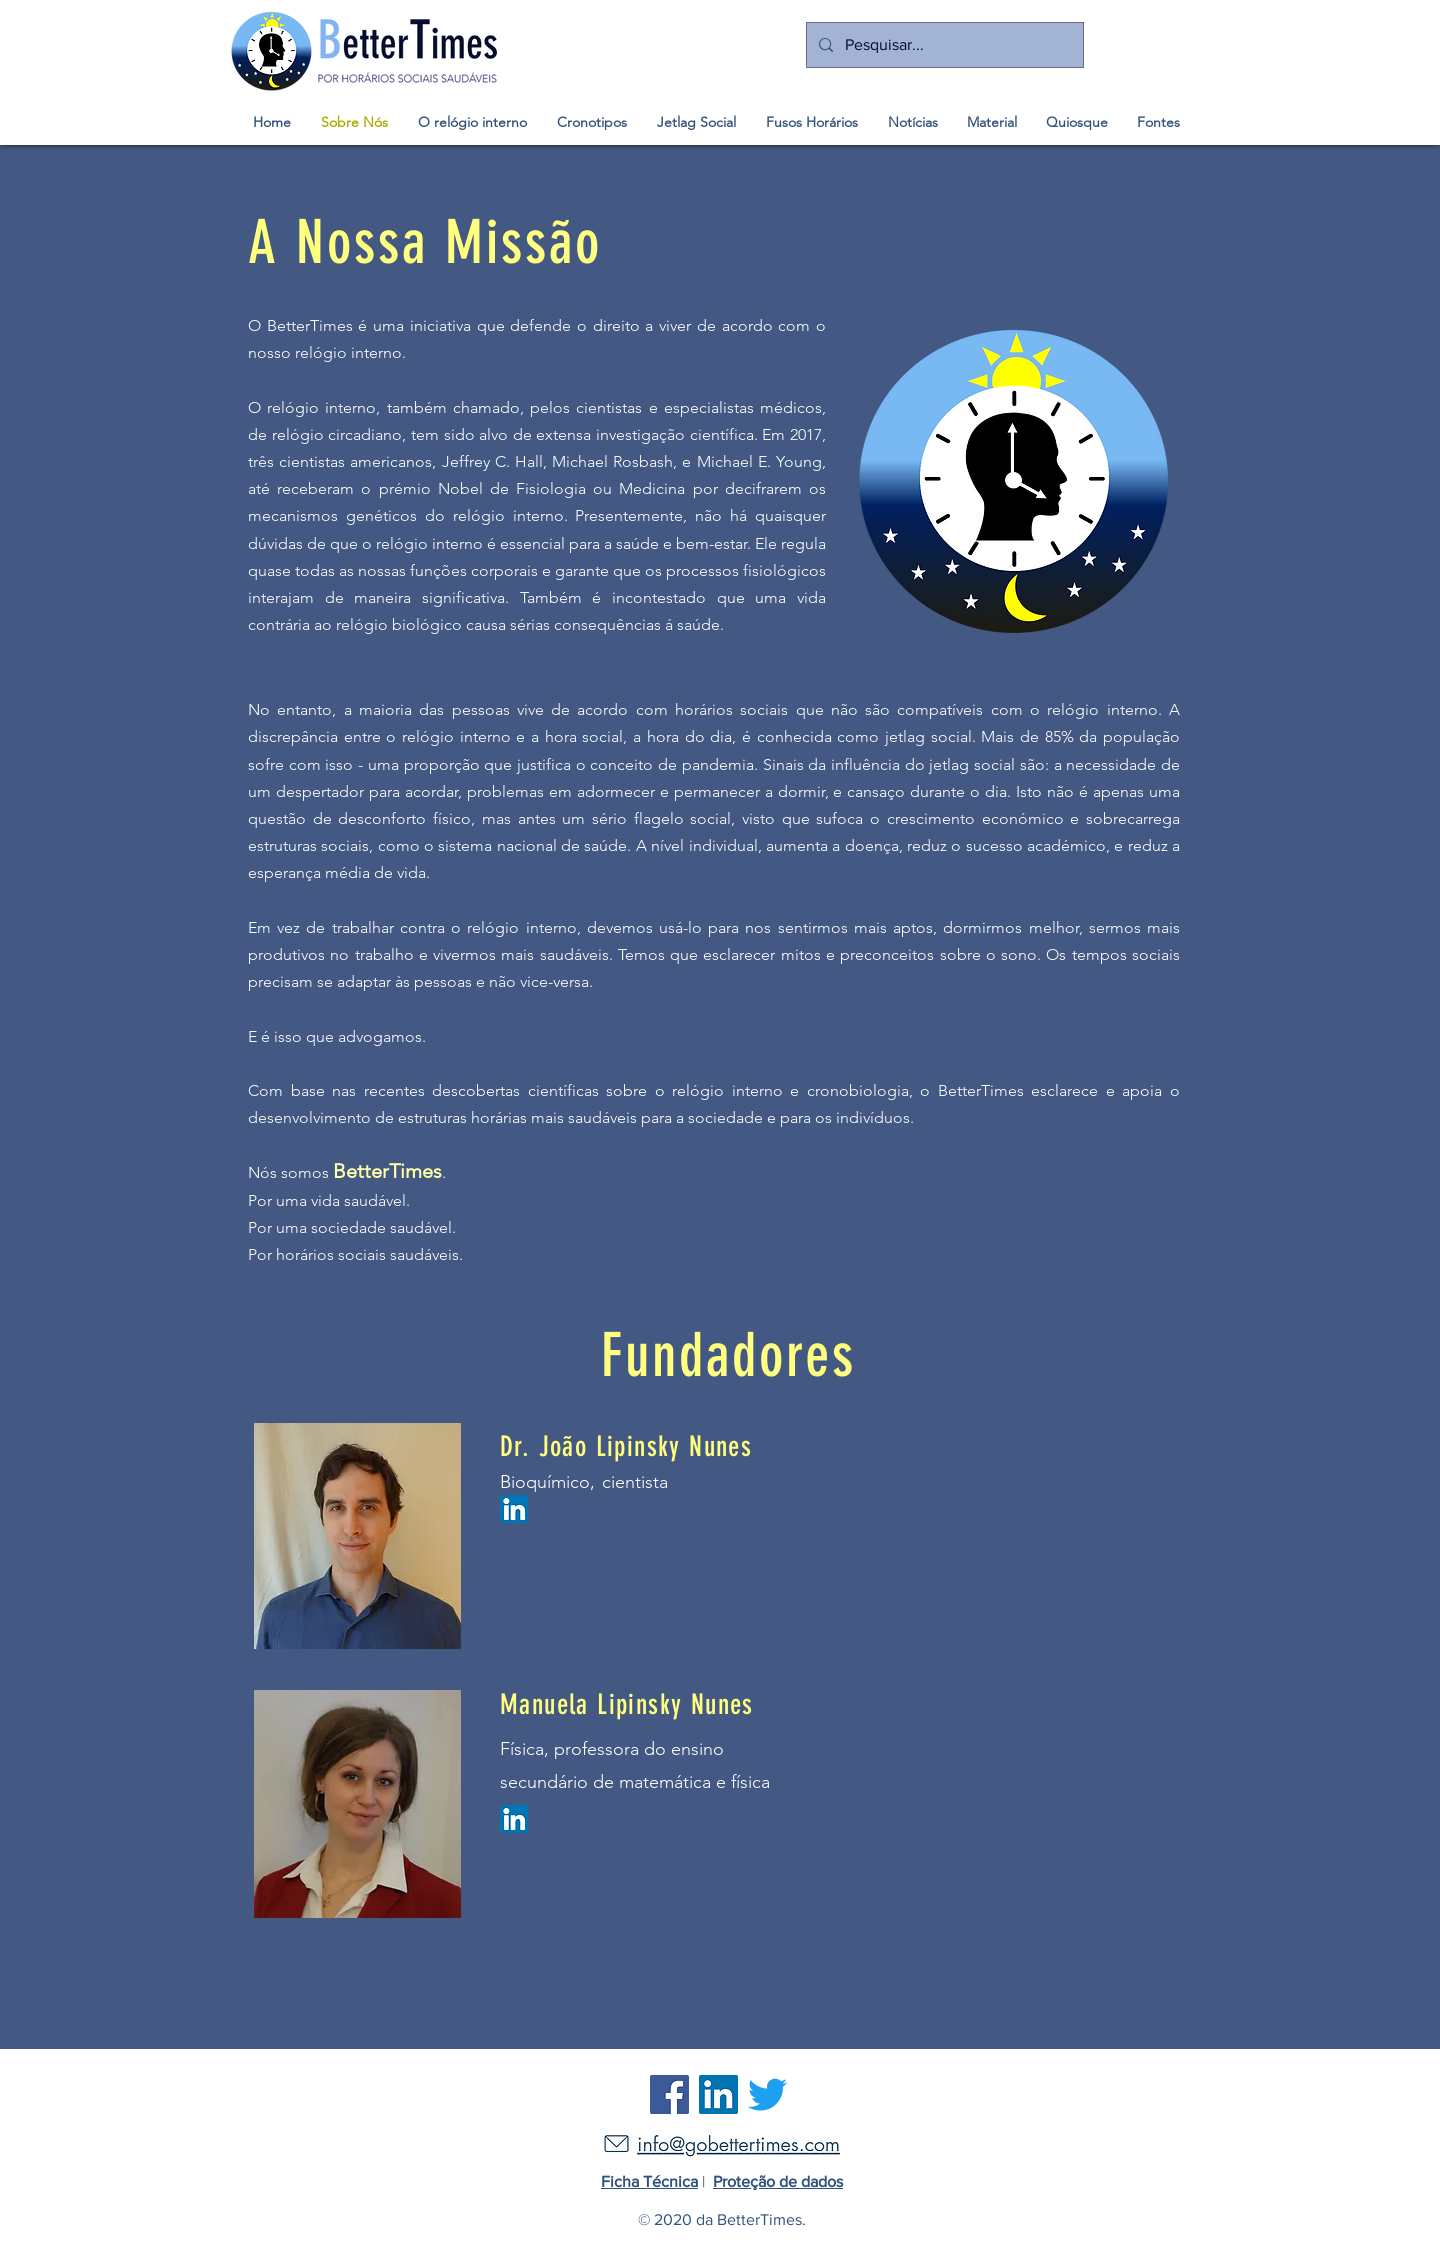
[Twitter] (767, 2094)
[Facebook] (669, 2094)
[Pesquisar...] (943, 45)
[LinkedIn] (718, 2094)
